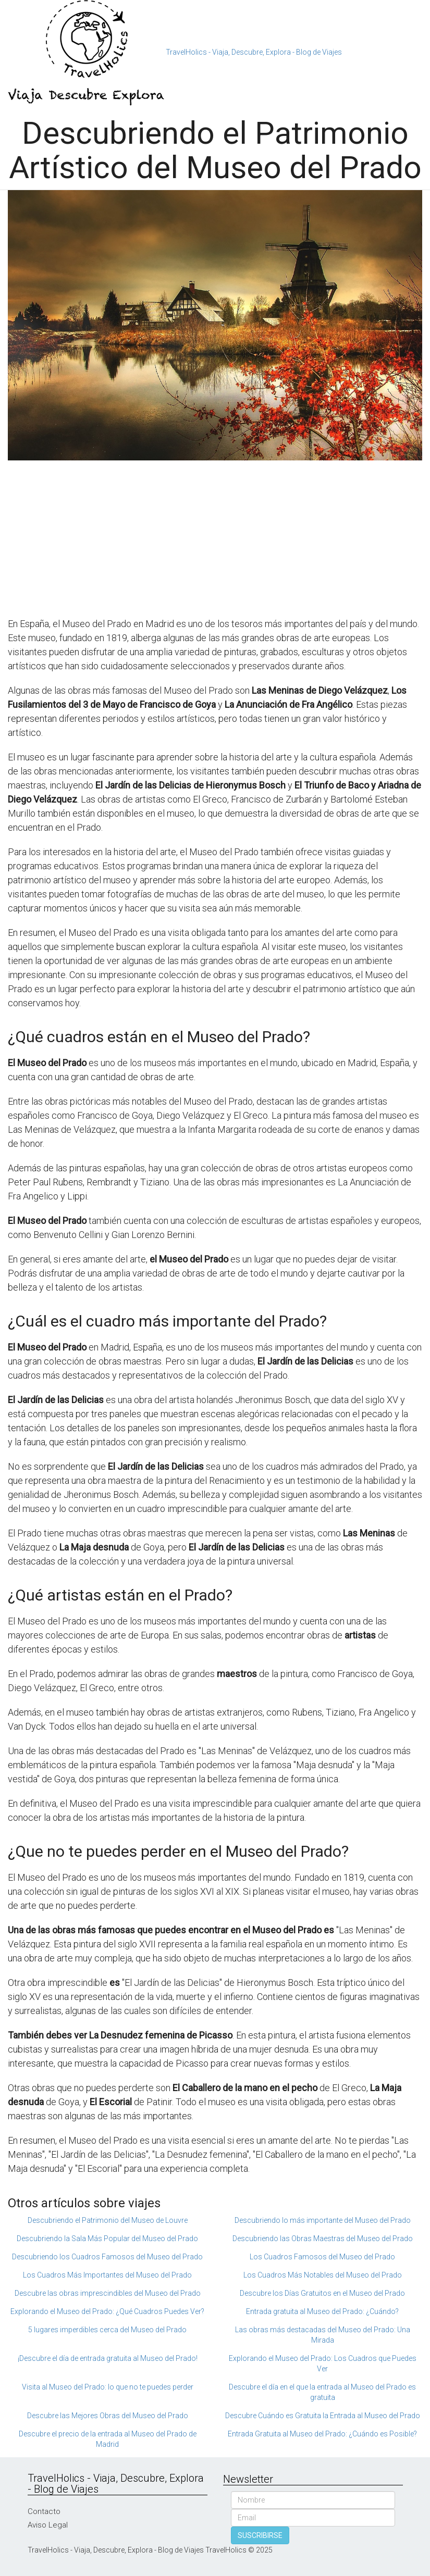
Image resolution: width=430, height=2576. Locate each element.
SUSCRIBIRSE (260, 2535)
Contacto (44, 2511)
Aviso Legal (48, 2525)
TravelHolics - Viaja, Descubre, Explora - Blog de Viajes (254, 52)
